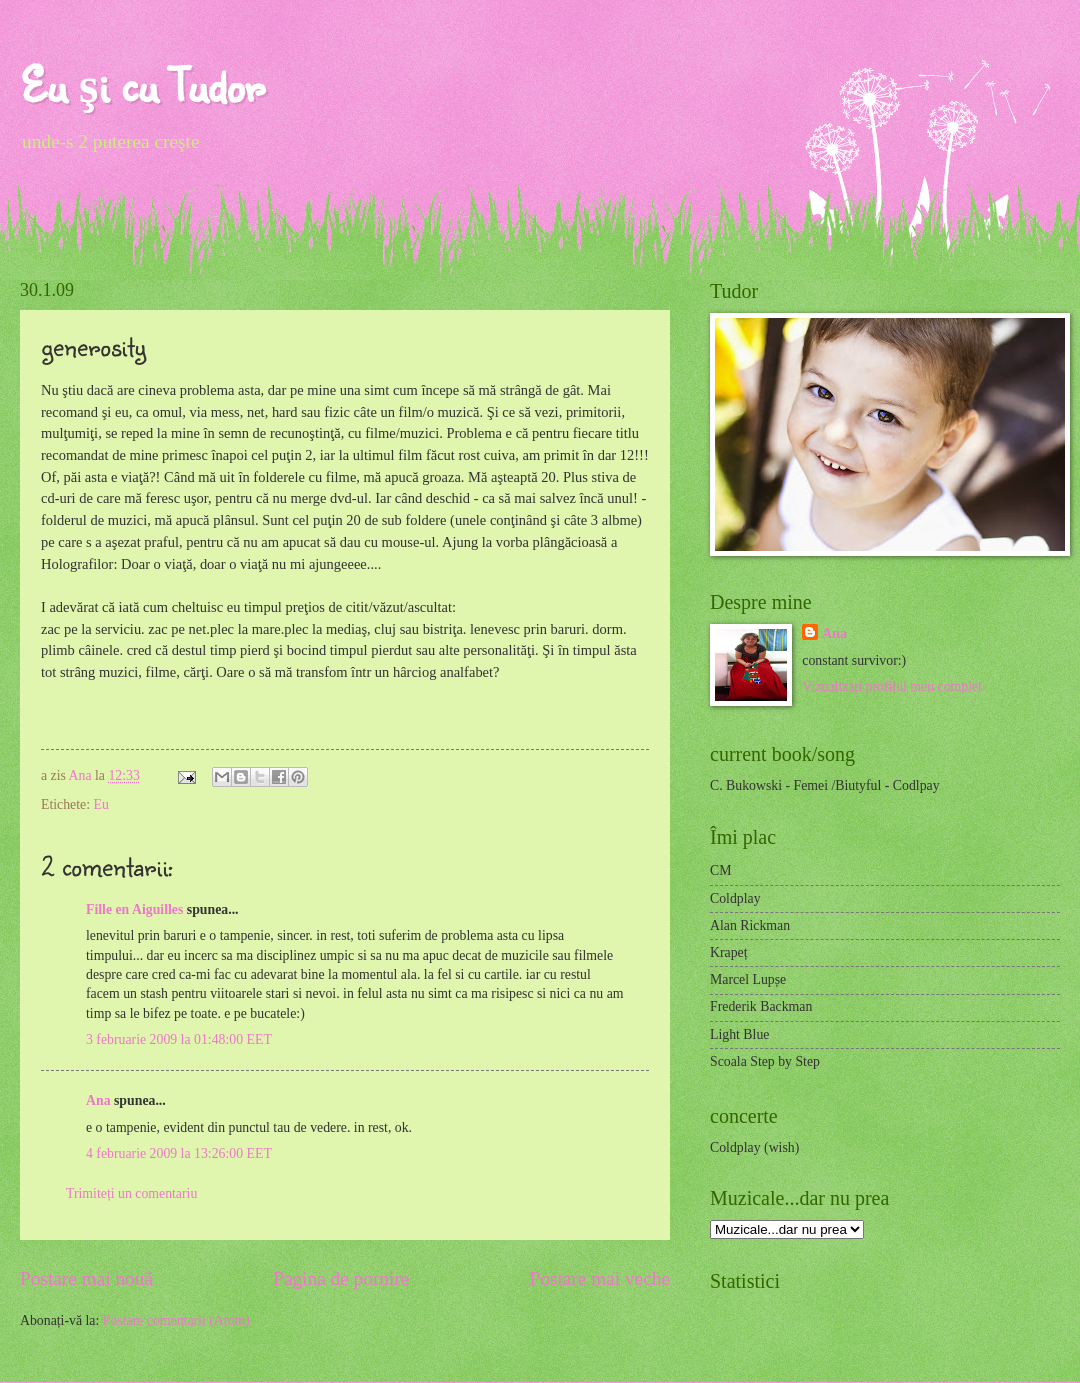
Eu (100, 804)
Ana (82, 775)
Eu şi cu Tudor (142, 84)
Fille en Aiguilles (134, 909)
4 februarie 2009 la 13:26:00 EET (179, 1153)
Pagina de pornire (341, 1278)
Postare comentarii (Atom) (176, 1320)
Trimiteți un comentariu (131, 1193)
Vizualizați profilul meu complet (892, 686)
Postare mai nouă (86, 1278)
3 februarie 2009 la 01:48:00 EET (179, 1039)
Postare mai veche (600, 1278)
